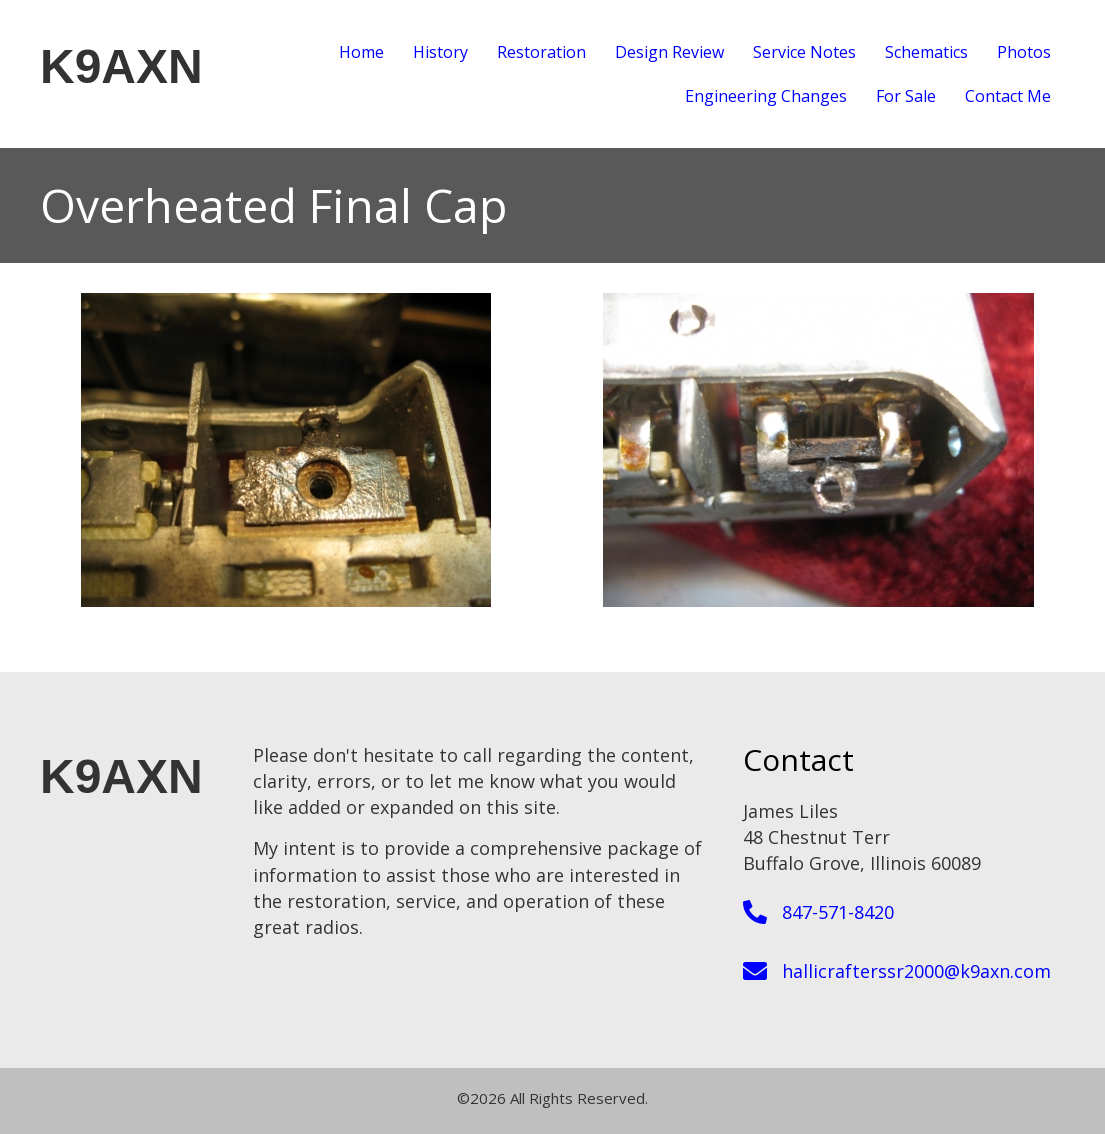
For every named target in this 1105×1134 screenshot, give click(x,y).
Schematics (926, 52)
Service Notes (804, 52)
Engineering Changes (766, 96)
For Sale (906, 96)
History (440, 52)
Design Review (669, 52)
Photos (1024, 52)
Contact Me (1008, 96)
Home (361, 52)
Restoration (541, 52)
